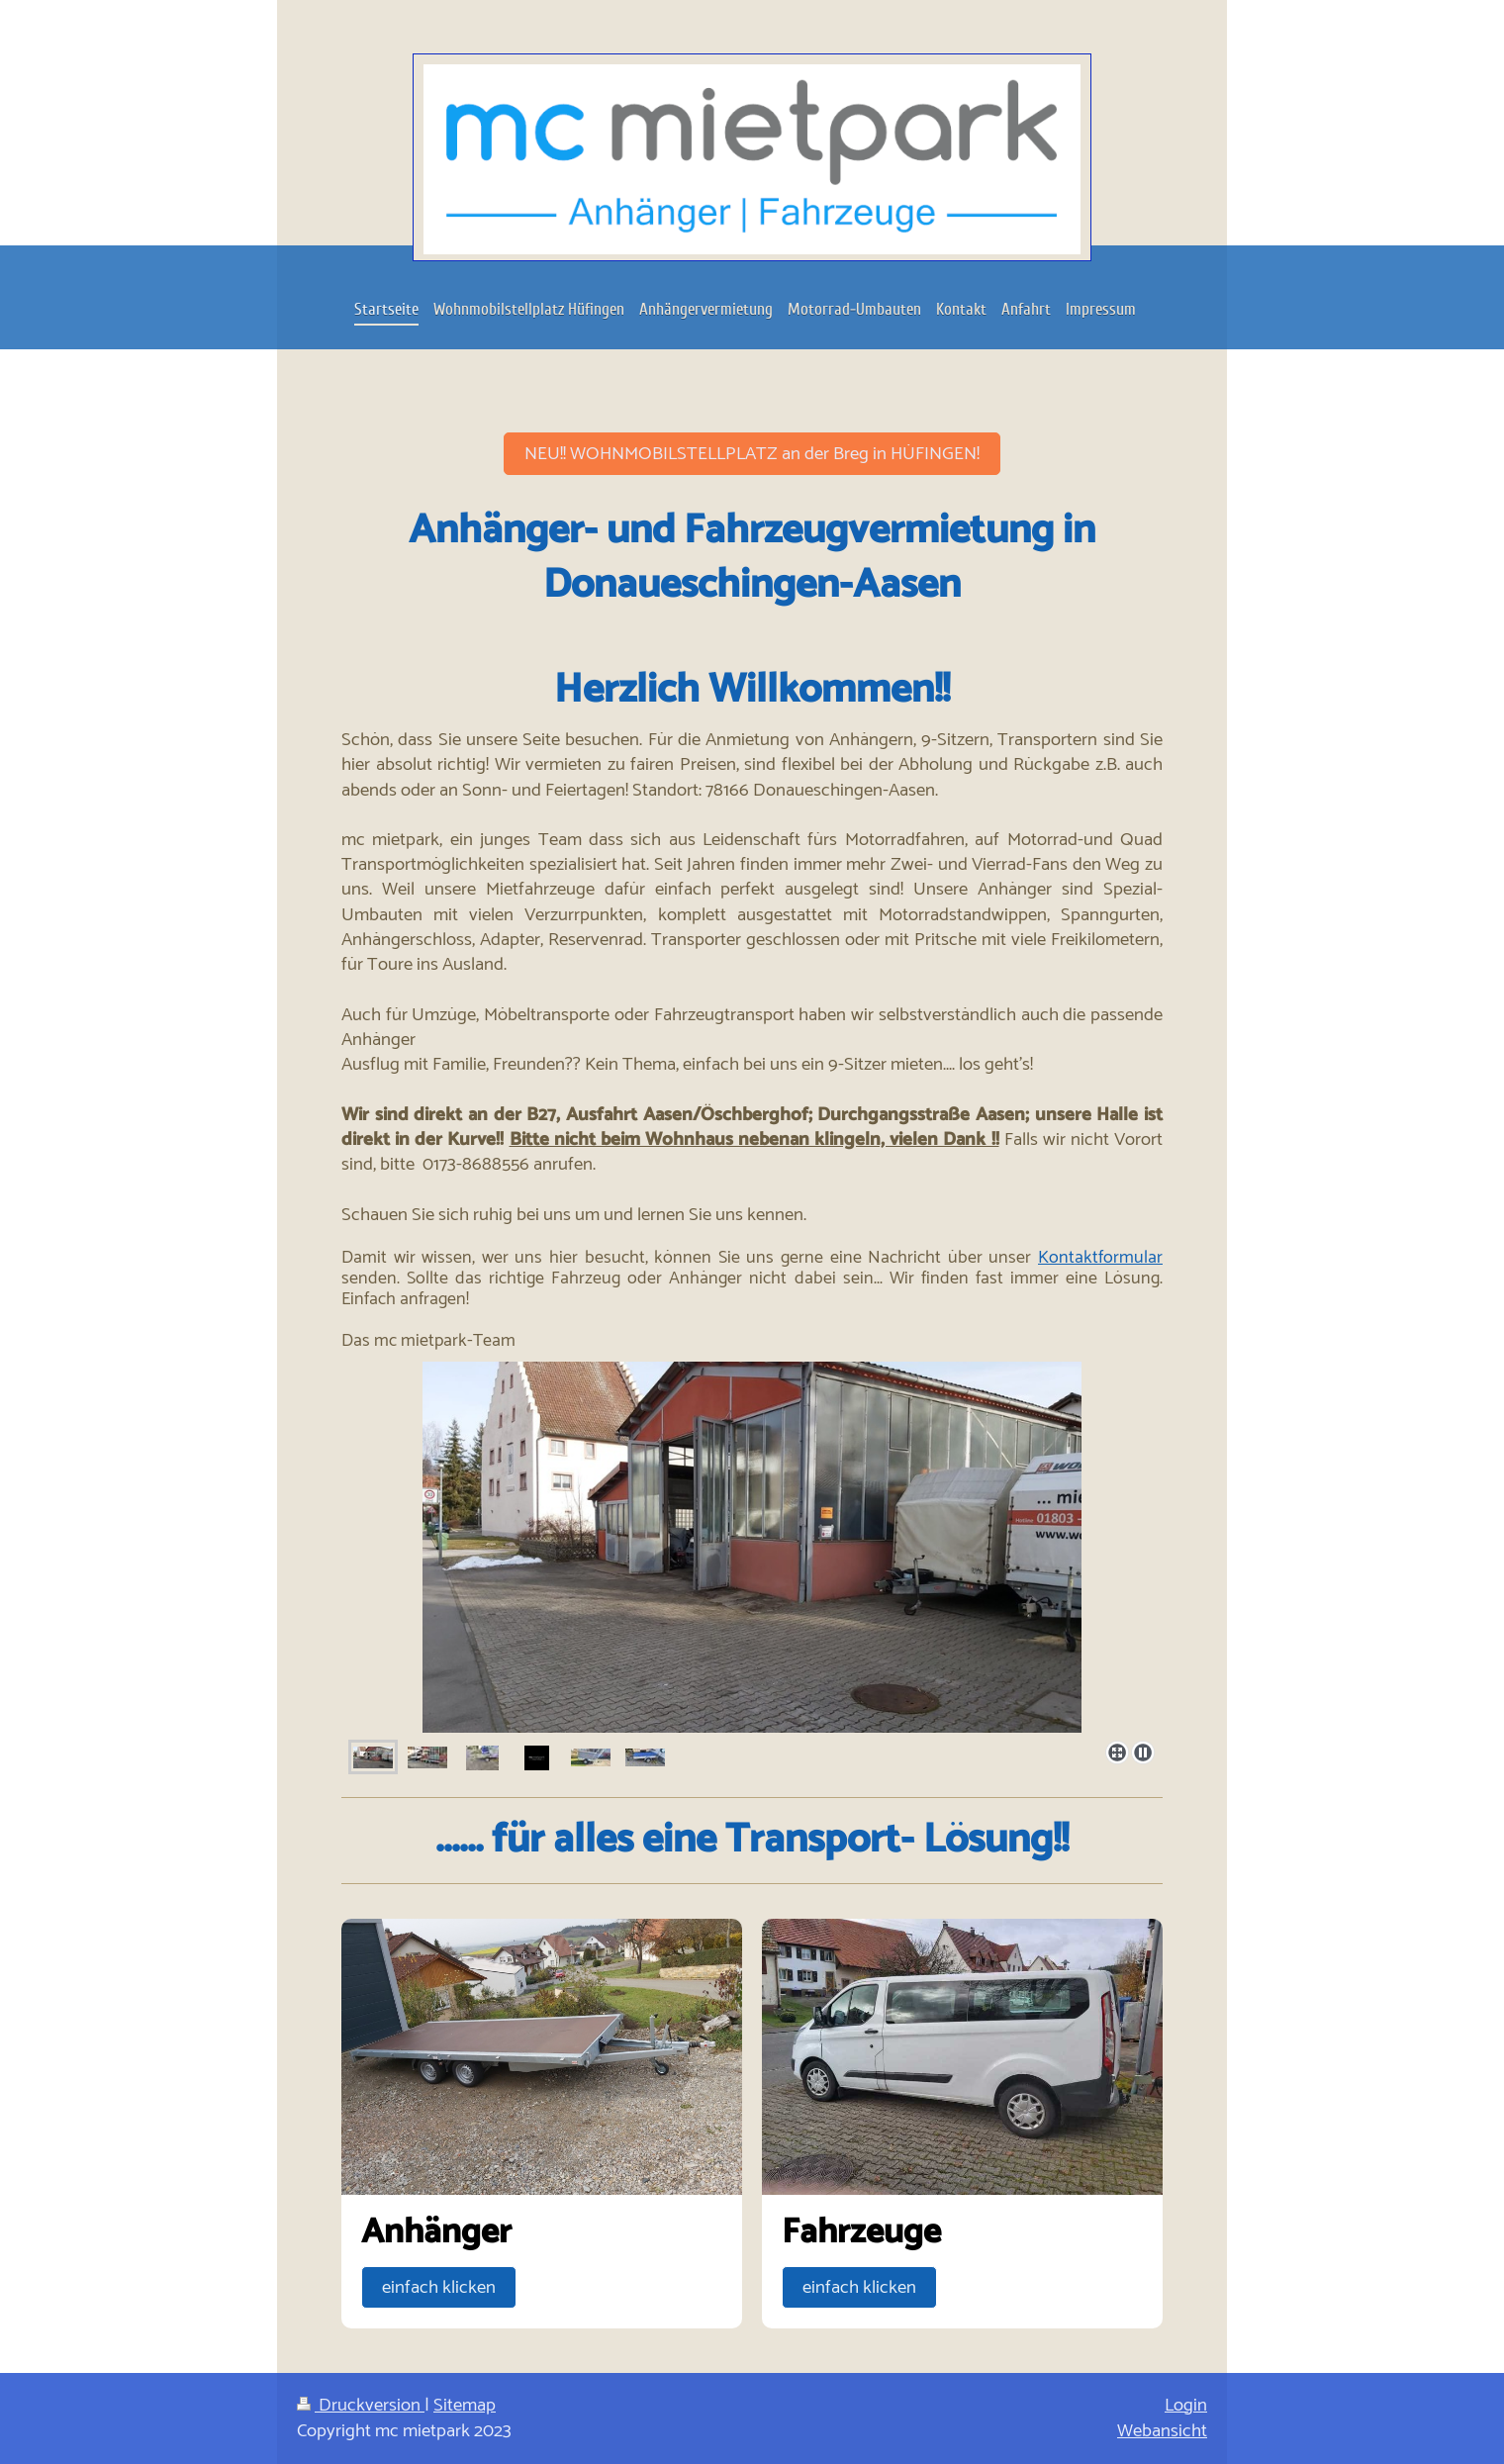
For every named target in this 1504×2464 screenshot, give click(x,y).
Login (1186, 2405)
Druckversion (360, 2405)
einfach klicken (439, 2287)
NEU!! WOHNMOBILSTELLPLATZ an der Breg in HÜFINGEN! (752, 453)
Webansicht (1162, 2431)
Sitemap (464, 2405)
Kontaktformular (1100, 1258)
